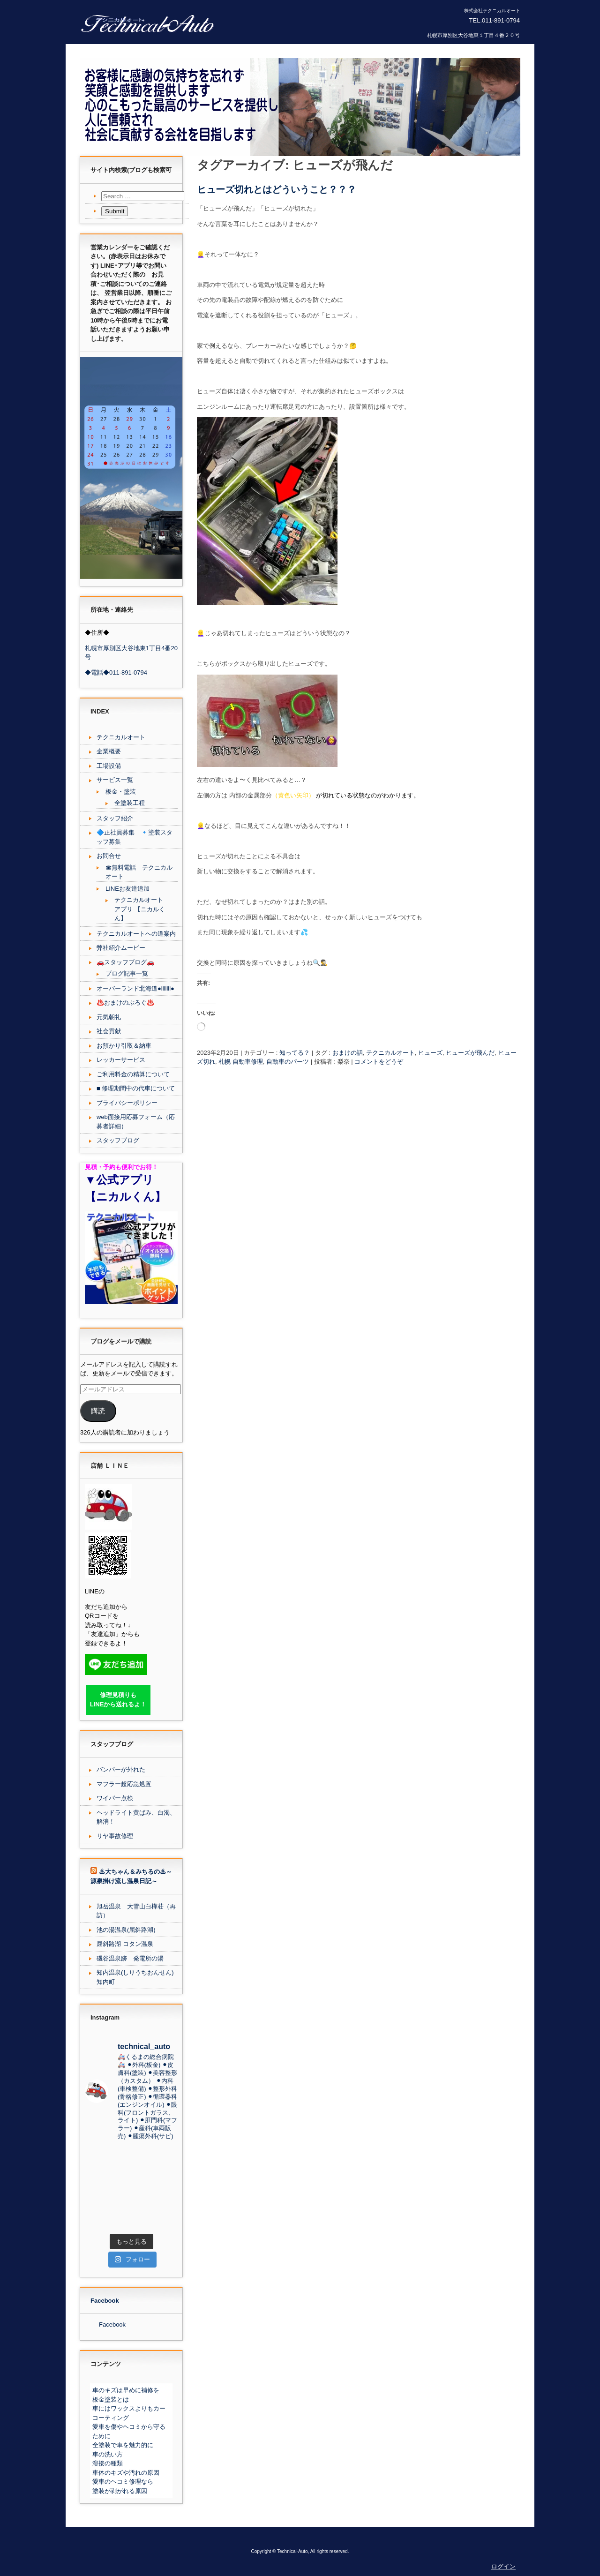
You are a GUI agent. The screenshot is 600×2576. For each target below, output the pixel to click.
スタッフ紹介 (115, 818)
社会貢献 (109, 1031)
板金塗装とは (110, 2399)
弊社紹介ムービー (121, 947)
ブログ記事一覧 (126, 973)
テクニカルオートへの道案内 (136, 933)
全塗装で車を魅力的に (122, 2444)
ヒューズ (430, 1052)
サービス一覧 (115, 779)
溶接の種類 (107, 2463)
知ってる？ (294, 1052)
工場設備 (109, 765)
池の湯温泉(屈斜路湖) (126, 1929)
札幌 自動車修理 (240, 1061)
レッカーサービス (121, 1059)
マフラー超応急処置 (124, 1783)
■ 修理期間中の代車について (136, 1088)
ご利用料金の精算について (133, 1074)
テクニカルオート (390, 1052)
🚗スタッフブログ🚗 (125, 962)
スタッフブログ (118, 1140)
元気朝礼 (109, 1017)
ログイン (503, 2566)
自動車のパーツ (287, 1061)
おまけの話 (347, 1052)
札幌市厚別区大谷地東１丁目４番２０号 (473, 35)
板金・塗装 (120, 791)
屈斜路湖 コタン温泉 (125, 1943)
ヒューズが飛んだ (470, 1052)
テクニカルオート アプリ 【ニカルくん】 (139, 909)
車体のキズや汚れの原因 (125, 2472)
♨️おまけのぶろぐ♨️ (125, 1002)
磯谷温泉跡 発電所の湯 (130, 1958)
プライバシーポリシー (127, 1102)
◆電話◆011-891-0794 (116, 672)
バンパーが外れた (121, 1769)
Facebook (104, 2300)
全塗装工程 (129, 802)
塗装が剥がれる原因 (119, 2490)
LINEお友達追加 (127, 888)
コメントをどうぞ (378, 1061)
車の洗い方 (107, 2454)
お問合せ (109, 855)
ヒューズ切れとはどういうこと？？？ (276, 189)
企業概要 (109, 751)
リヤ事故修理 (115, 1836)
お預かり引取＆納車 (124, 1045)
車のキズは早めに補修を (125, 2390)
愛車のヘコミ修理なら (122, 2481)
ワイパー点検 (115, 1798)
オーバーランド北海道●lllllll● (135, 988)
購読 (98, 1411)
